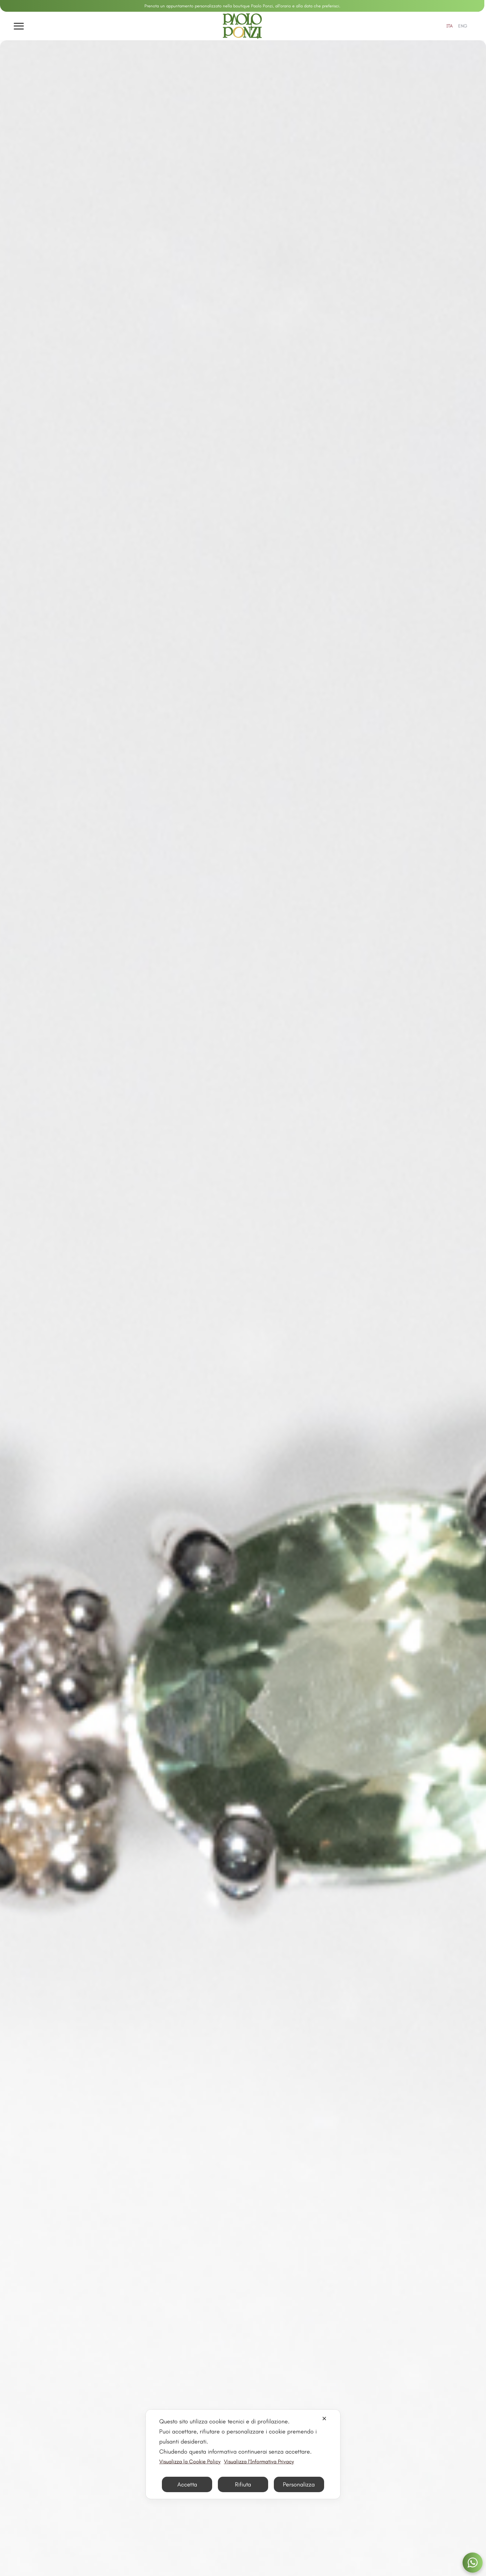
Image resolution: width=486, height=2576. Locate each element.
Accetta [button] (187, 2484)
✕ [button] (324, 2418)
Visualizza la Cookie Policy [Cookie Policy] (190, 2461)
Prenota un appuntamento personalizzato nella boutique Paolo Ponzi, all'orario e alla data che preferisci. (242, 5)
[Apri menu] (19, 26)
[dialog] (243, 2454)
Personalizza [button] (299, 2484)
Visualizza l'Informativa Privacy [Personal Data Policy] (259, 2461)
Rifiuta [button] (243, 2484)
